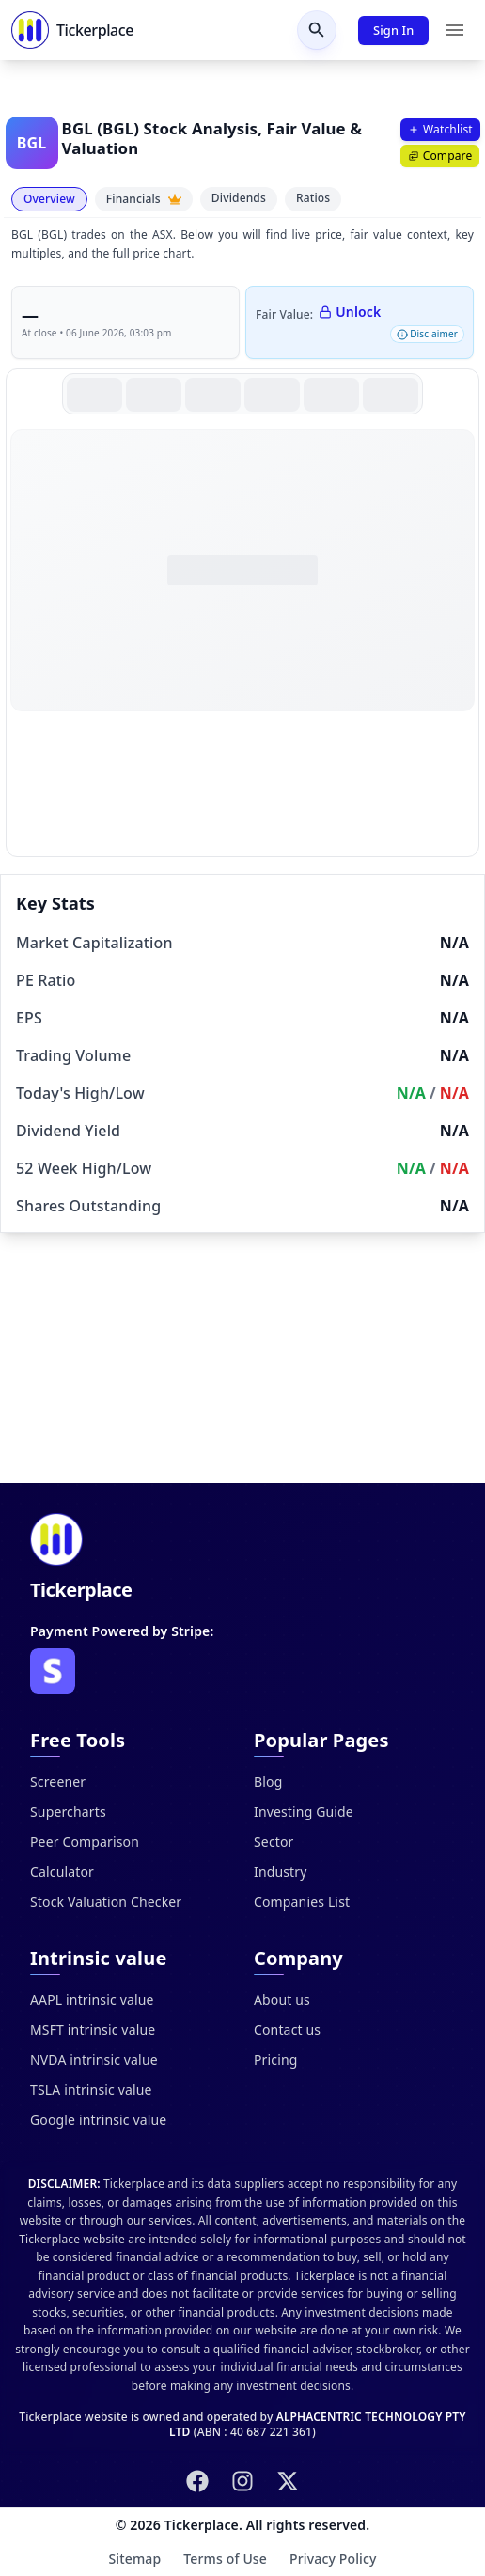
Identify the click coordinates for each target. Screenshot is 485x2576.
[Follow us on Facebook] (197, 2481)
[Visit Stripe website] (52, 1671)
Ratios (313, 198)
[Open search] (317, 30)
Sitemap (134, 2559)
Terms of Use (225, 2559)
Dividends (238, 198)
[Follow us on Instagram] (242, 2481)
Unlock (350, 311)
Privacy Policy (333, 2559)
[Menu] (455, 30)
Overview (49, 199)
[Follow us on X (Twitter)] (287, 2481)
